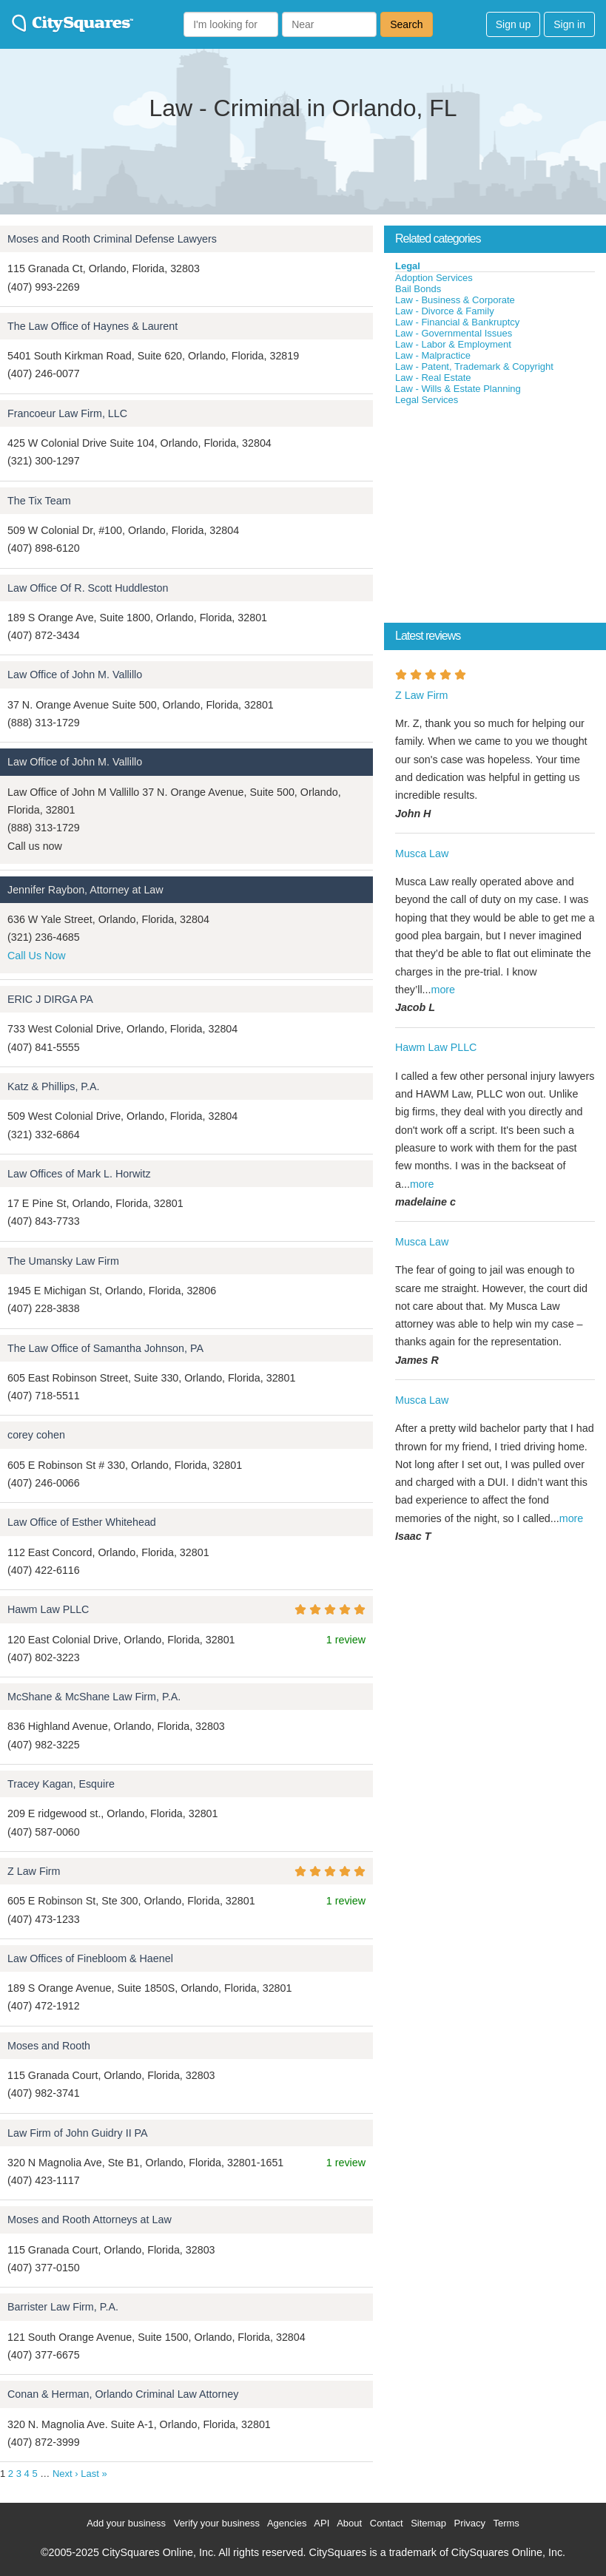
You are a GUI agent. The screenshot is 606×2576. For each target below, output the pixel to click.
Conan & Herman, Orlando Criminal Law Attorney (122, 2394)
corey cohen (36, 1435)
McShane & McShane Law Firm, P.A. (94, 1697)
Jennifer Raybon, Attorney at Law (85, 890)
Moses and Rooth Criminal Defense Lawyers (112, 239)
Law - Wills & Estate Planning (458, 388)
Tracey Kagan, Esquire (61, 1784)
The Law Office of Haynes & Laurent (92, 326)
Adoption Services (434, 277)
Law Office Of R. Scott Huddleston (87, 588)
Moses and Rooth (48, 2046)
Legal (407, 265)
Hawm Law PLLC (48, 1609)
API (321, 2523)
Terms (506, 2523)
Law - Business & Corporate (455, 299)
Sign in (569, 24)
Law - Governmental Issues (453, 333)
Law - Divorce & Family (444, 311)
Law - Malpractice (433, 355)
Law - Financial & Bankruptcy (457, 322)
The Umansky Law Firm (63, 1261)
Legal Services (426, 399)
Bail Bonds (418, 288)
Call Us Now (36, 955)
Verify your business (217, 2523)
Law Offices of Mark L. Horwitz (79, 1174)
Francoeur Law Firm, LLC (67, 413)
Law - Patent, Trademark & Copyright (474, 366)
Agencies (286, 2523)
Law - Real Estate (433, 377)
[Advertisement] (495, 517)
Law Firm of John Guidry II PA (77, 2133)
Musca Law (421, 853)
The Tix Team (39, 501)
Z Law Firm (34, 1871)
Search (406, 24)
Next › (65, 2473)
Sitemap (428, 2523)
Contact (386, 2523)
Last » (94, 2473)
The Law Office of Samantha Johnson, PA (105, 1348)
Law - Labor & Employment (453, 344)
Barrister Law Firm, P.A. (62, 2307)
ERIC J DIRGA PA (50, 999)
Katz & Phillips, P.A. (53, 1086)
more (443, 989)
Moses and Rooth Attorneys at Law (89, 2219)
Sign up (513, 24)
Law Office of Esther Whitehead (81, 1522)
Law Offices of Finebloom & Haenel (90, 1958)
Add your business (126, 2523)
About (349, 2523)
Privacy (469, 2523)
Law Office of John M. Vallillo (74, 674)
